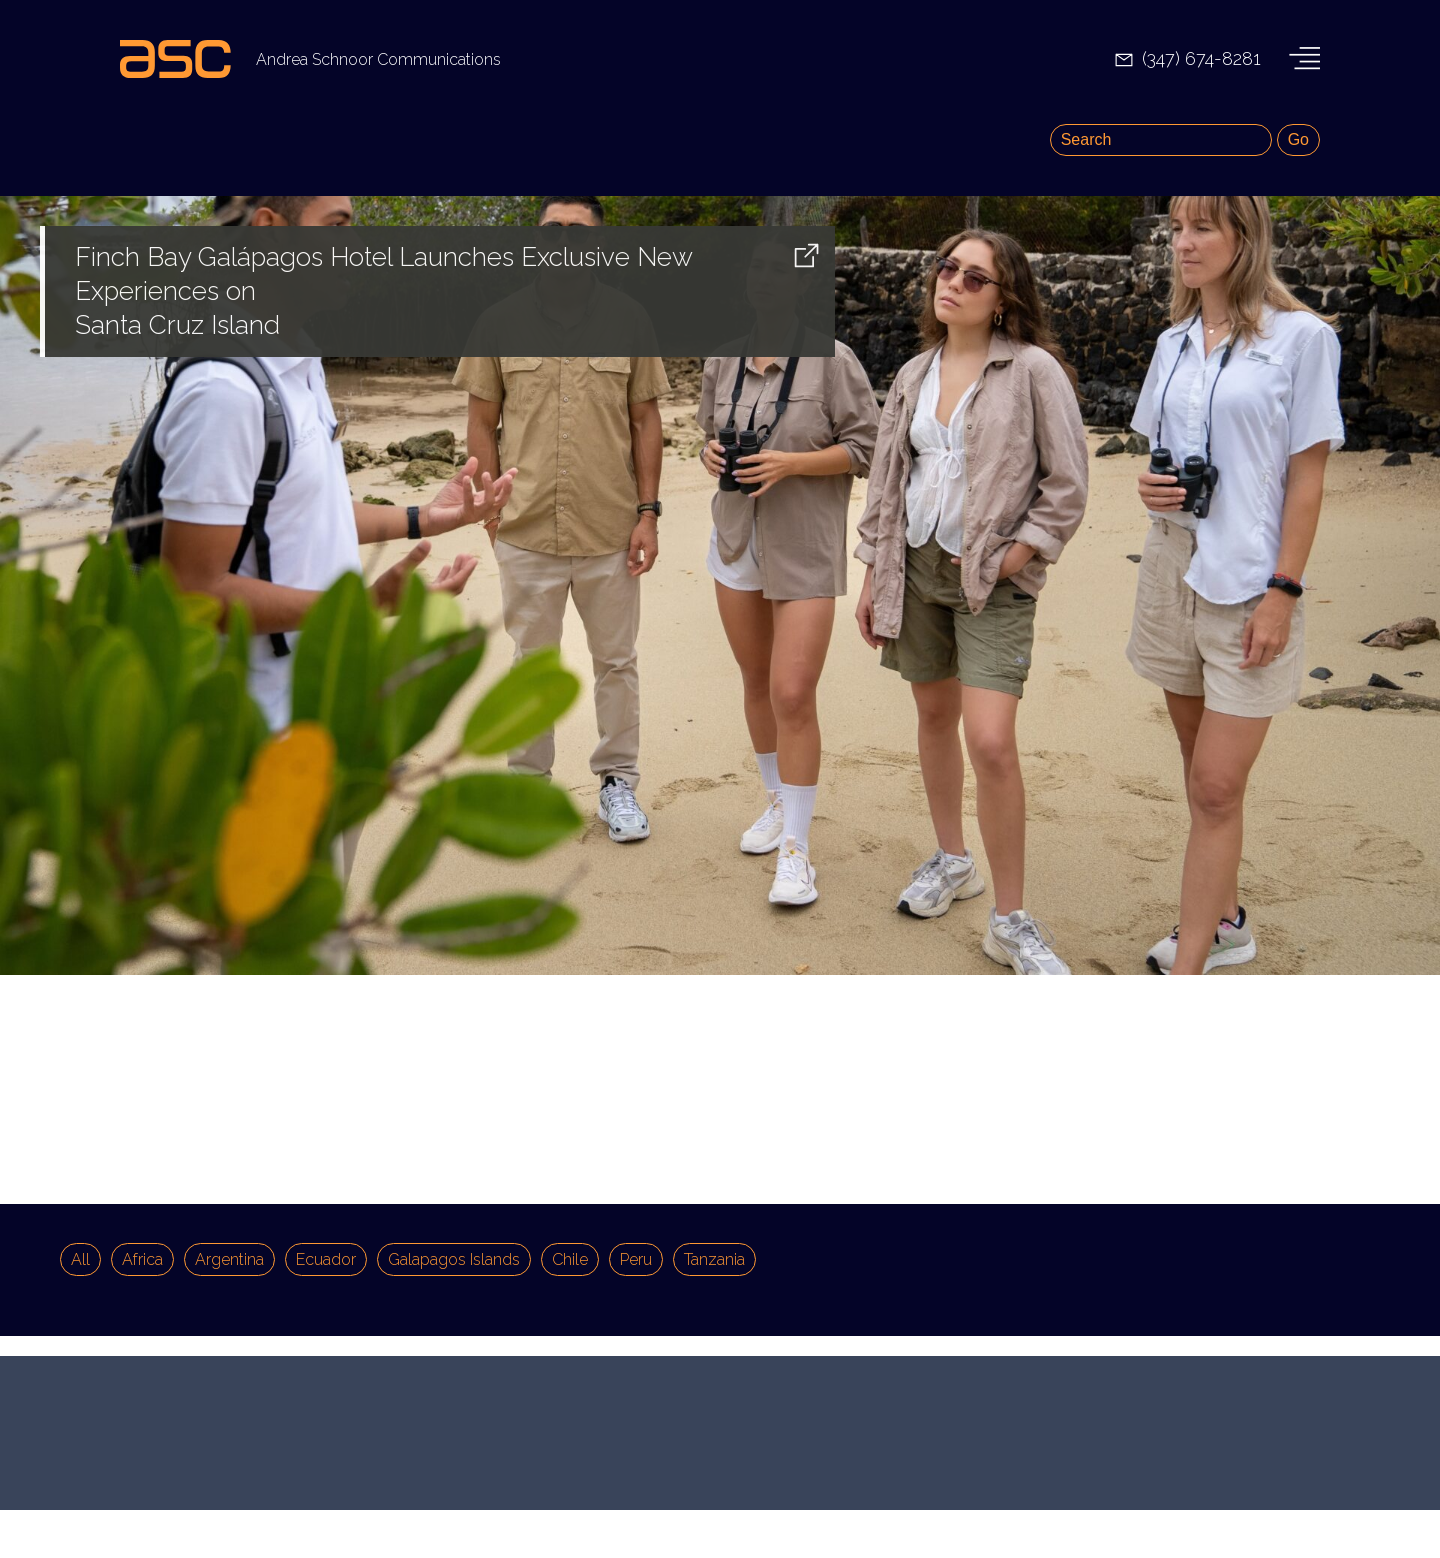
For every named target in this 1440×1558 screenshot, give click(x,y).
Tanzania (714, 1259)
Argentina (229, 1259)
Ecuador (326, 1259)
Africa (142, 1259)
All (80, 1259)
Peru (636, 1259)
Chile (570, 1259)
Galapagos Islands (454, 1259)
